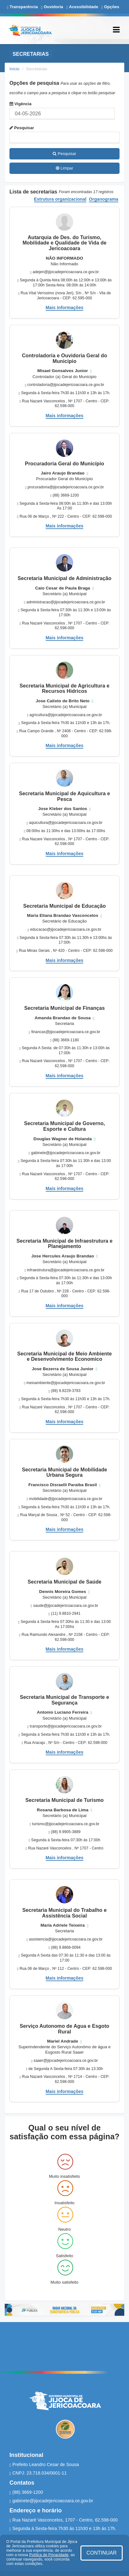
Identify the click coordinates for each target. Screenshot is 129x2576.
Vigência (20, 103)
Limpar (64, 168)
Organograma (103, 199)
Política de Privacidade (48, 2555)
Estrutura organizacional (60, 199)
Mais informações (65, 307)
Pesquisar (21, 127)
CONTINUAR (101, 2553)
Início (14, 68)
